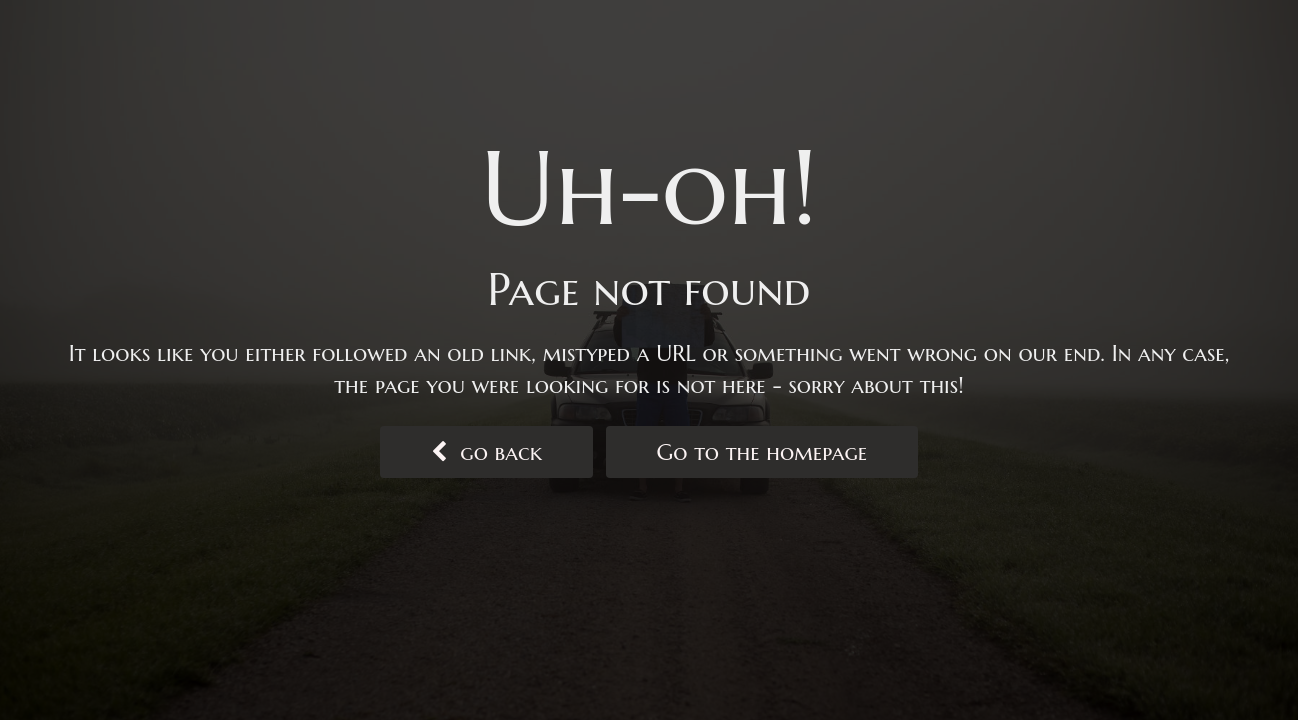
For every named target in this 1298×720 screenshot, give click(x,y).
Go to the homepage (762, 452)
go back (486, 452)
